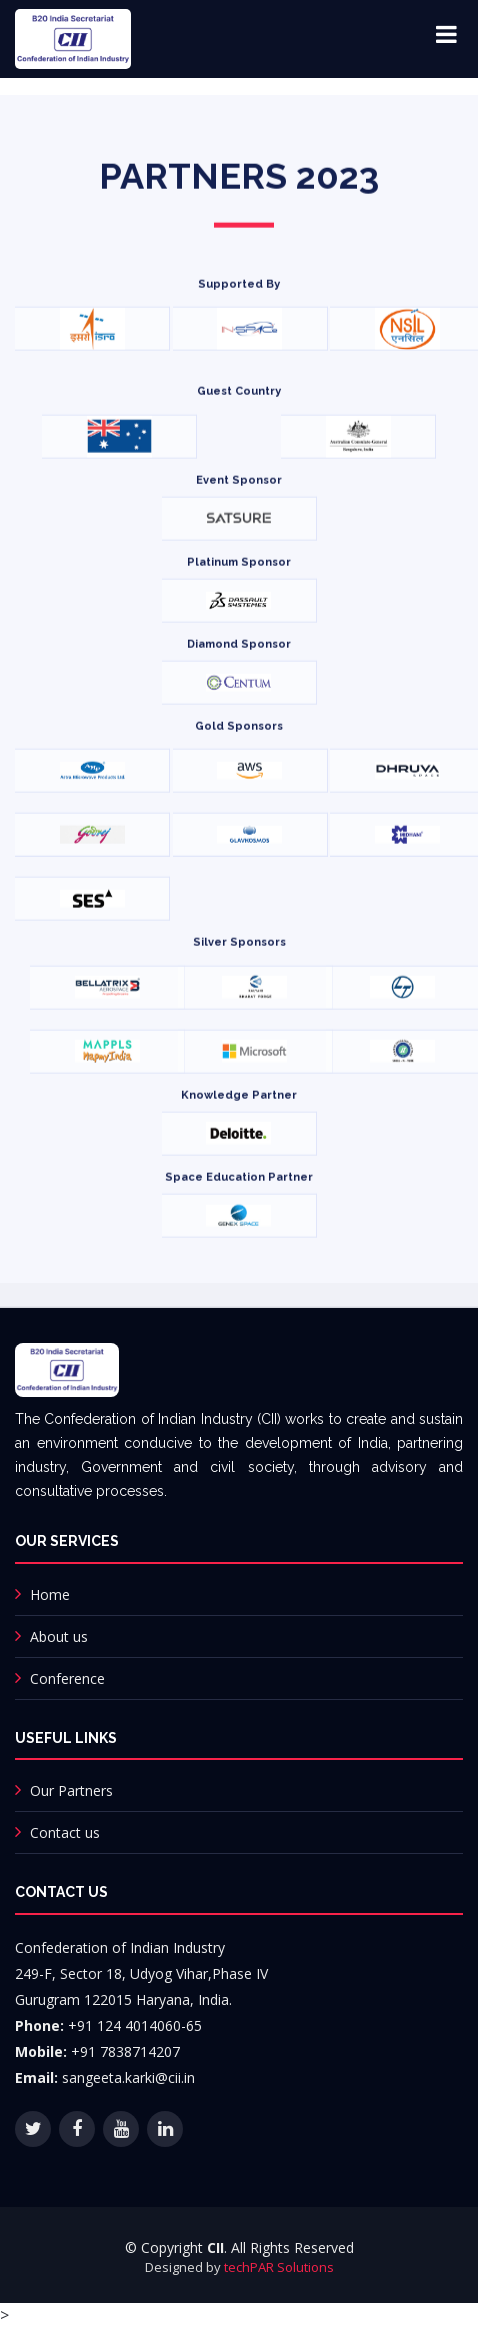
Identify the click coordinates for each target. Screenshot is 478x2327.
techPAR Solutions (279, 2267)
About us (59, 1636)
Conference (67, 1678)
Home (50, 1594)
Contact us (65, 1832)
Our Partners (71, 1790)
